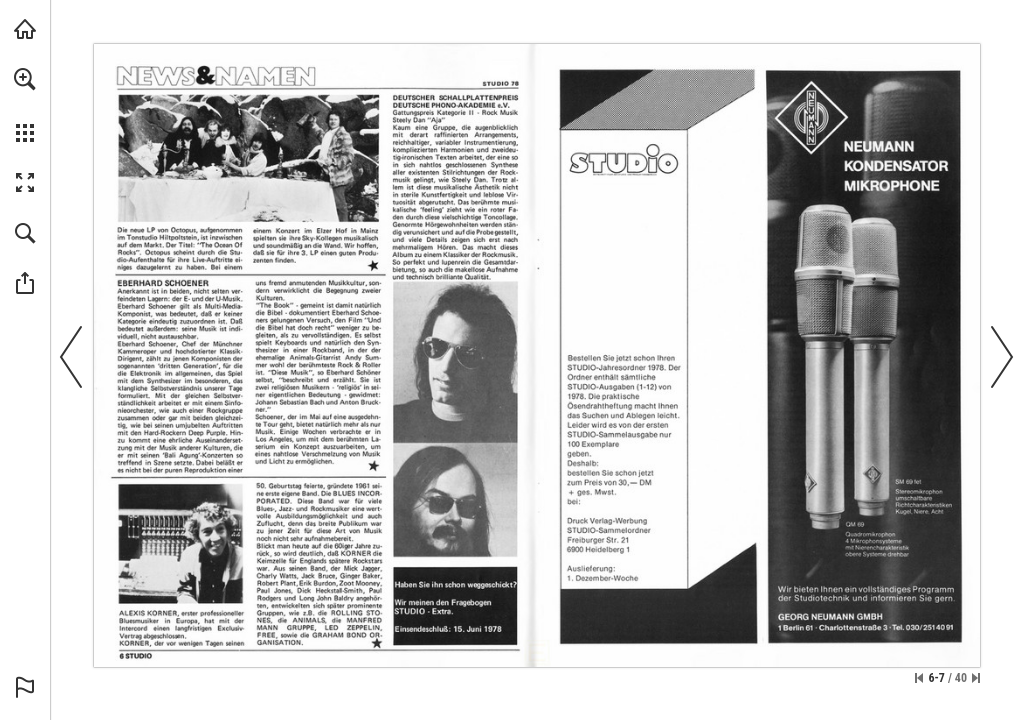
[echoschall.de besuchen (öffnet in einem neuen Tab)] (25, 29)
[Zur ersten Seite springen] (919, 678)
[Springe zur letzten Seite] (976, 678)
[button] (25, 79)
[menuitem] (25, 105)
